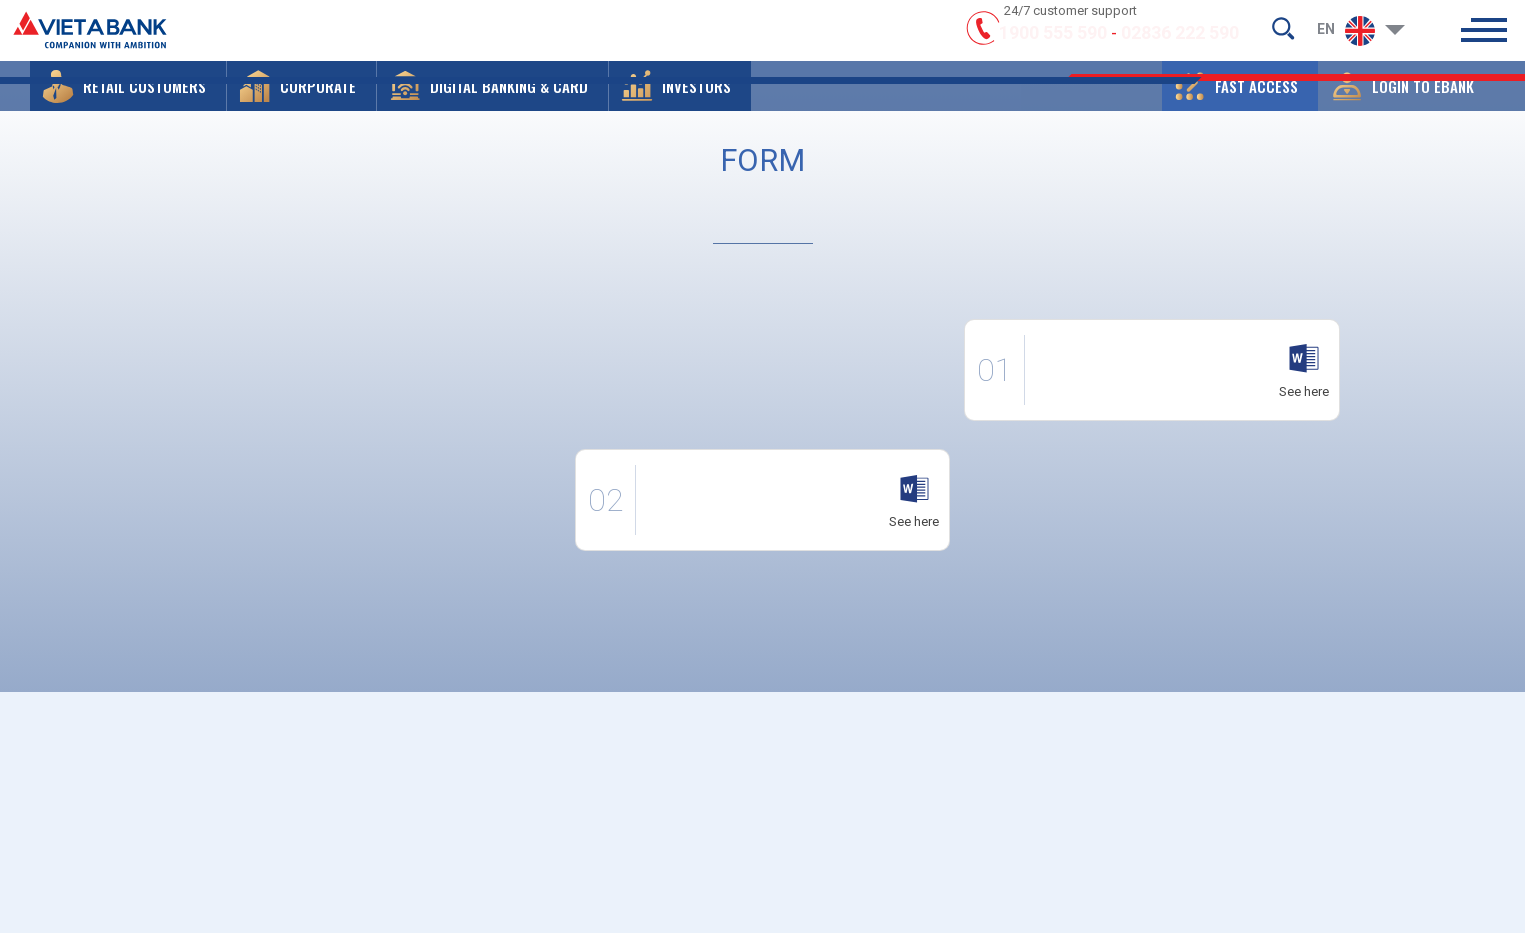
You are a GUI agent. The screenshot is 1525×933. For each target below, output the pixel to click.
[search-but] (1283, 36)
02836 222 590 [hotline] (1180, 42)
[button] (128, 105)
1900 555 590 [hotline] (1053, 42)
